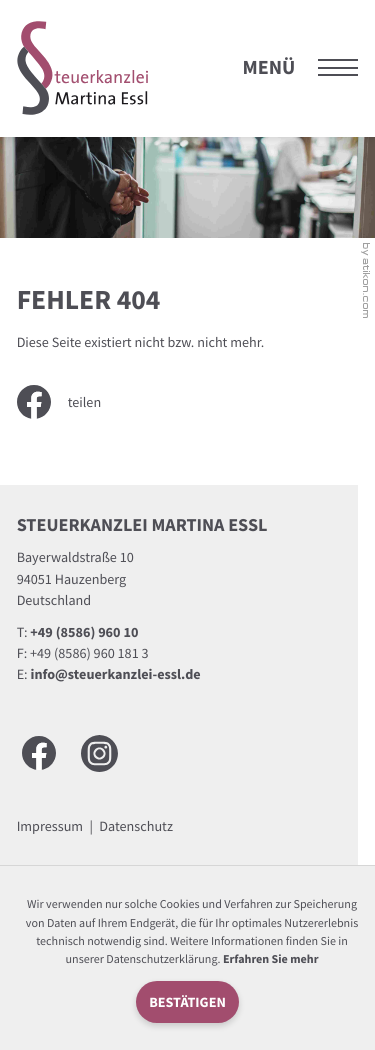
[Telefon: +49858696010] (84, 632)
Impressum (50, 826)
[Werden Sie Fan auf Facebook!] (39, 753)
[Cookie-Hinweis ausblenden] (187, 1002)
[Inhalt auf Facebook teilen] (73, 402)
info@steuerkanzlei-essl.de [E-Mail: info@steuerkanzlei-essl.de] (116, 674)
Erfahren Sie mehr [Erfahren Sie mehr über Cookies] (271, 959)
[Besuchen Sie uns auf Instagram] (99, 753)
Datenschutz (136, 826)
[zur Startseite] (83, 68)
